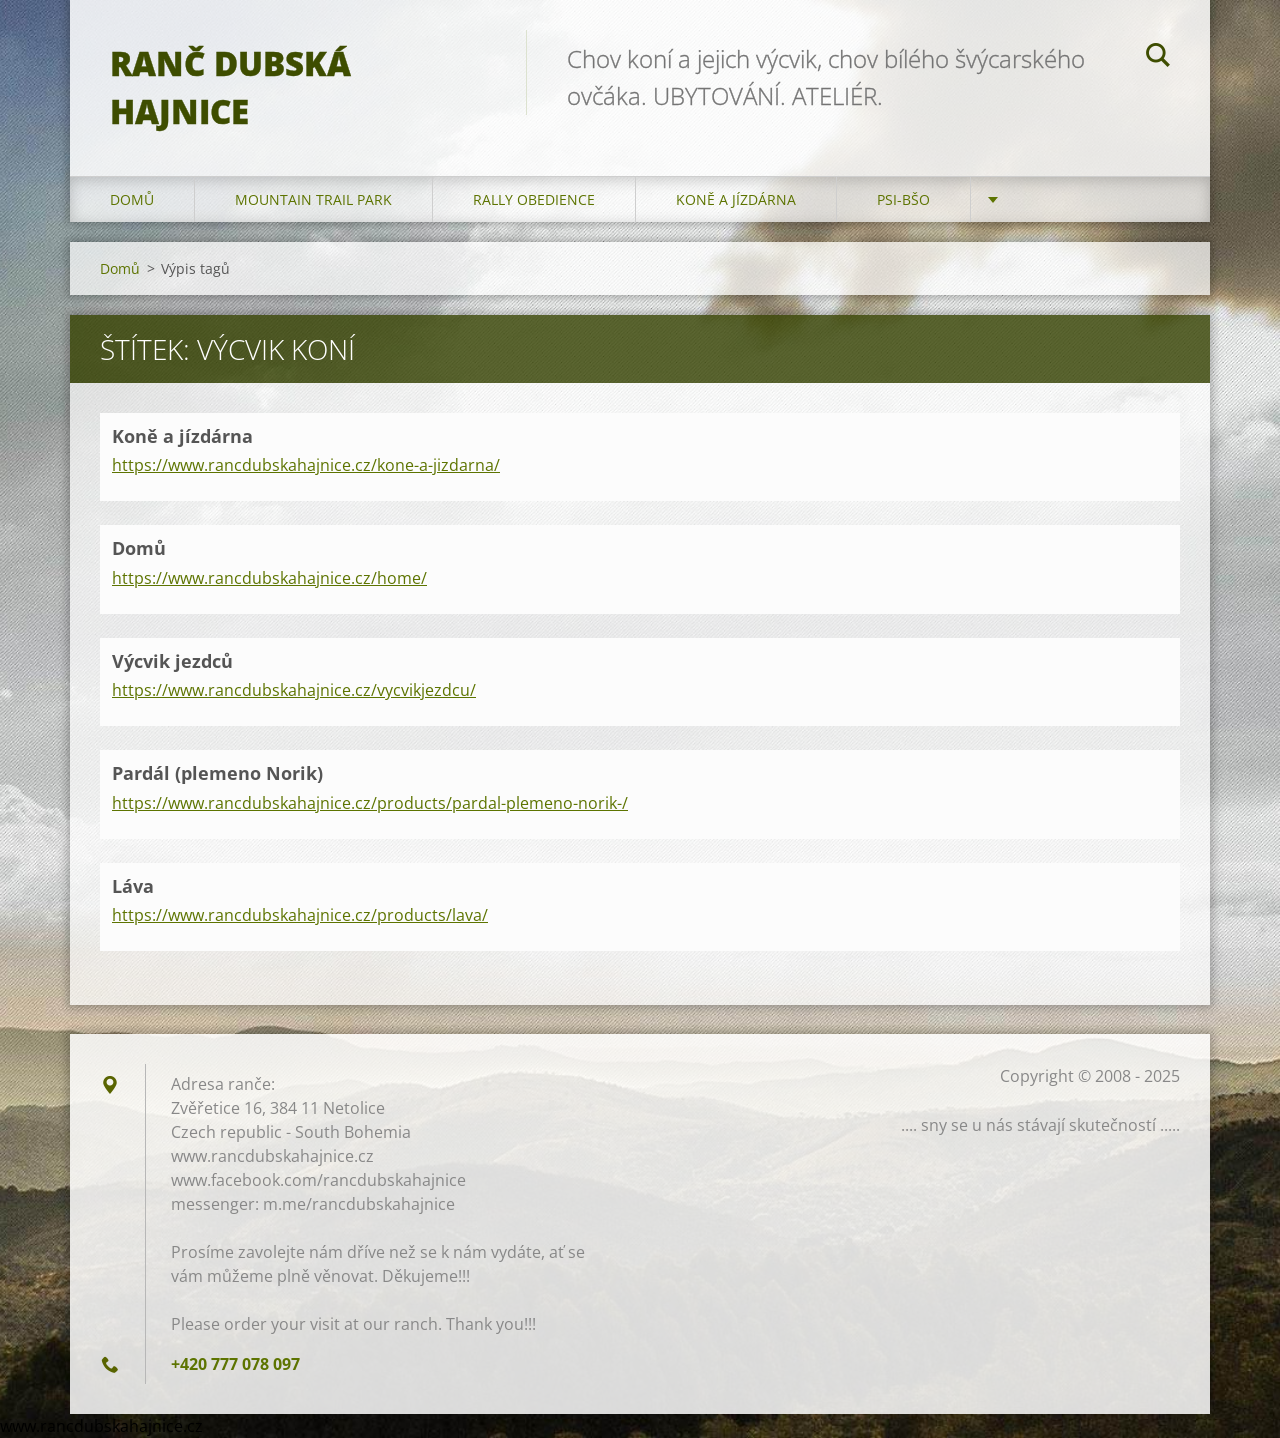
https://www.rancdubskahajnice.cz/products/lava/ (300, 915)
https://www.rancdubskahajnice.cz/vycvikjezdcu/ (294, 690)
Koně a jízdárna (736, 199)
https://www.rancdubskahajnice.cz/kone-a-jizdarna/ (306, 465)
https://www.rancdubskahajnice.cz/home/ (269, 578)
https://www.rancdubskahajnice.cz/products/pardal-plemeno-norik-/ (370, 803)
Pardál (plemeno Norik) (217, 773)
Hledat (1158, 58)
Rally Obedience (534, 199)
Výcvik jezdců (172, 661)
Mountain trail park (313, 199)
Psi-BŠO (903, 199)
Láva (133, 886)
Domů (132, 199)
